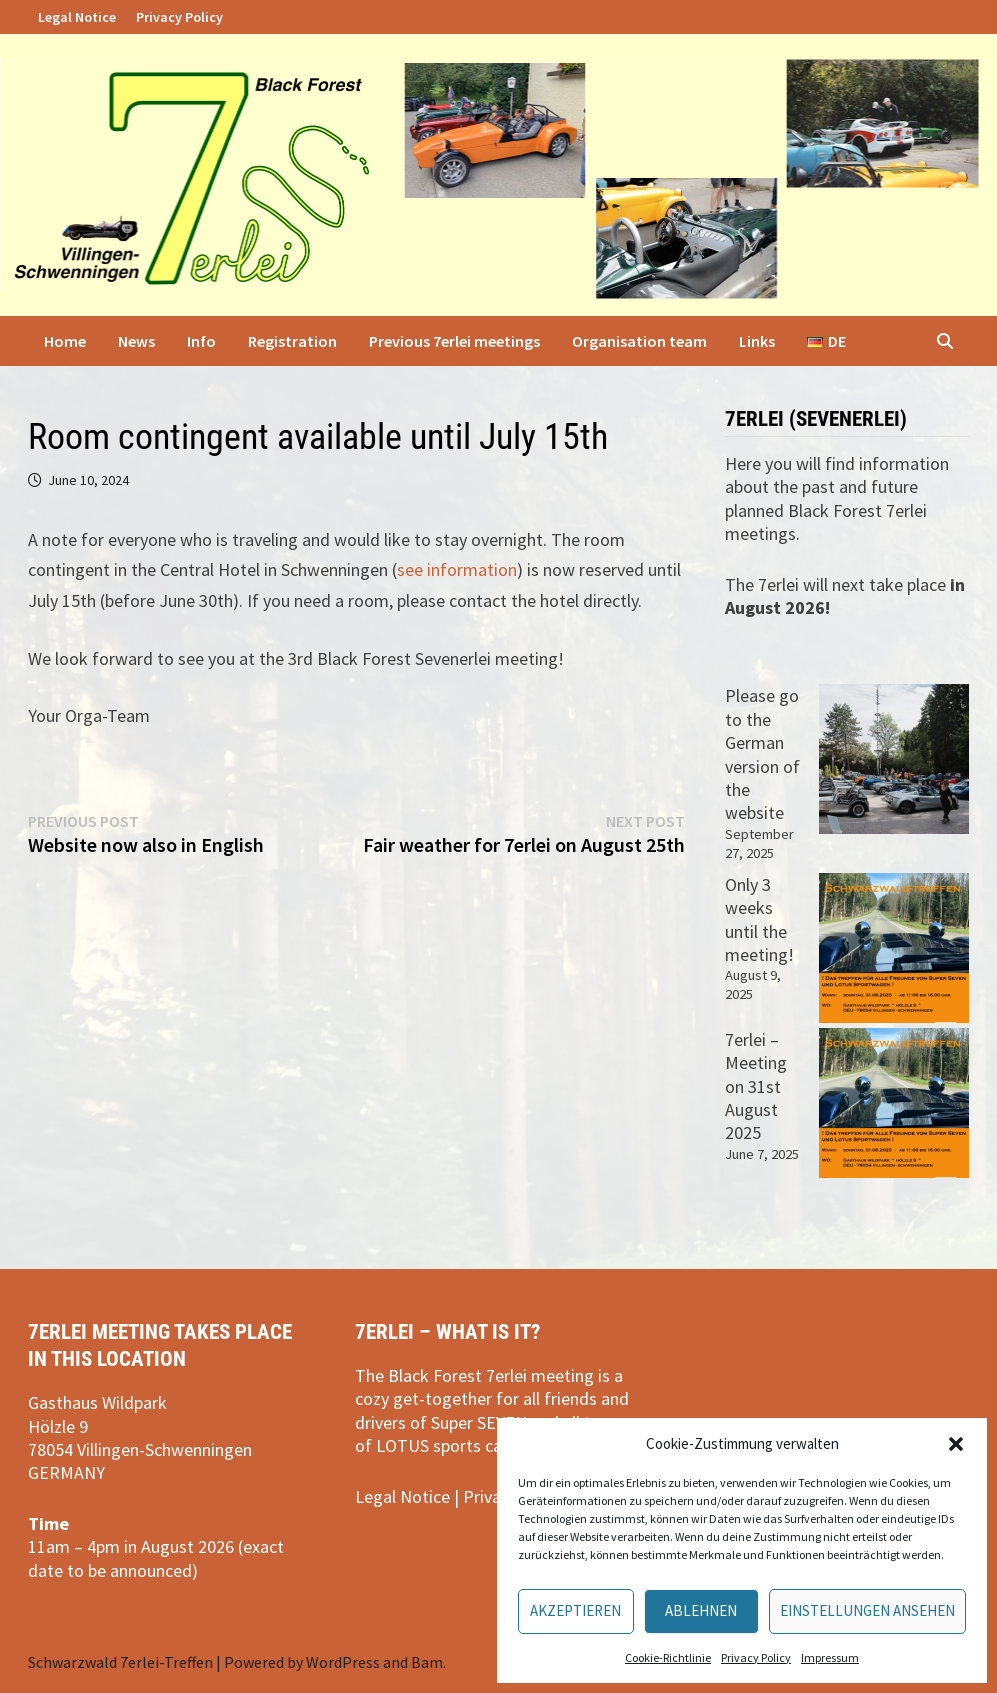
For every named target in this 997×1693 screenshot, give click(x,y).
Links (757, 341)
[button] (956, 1444)
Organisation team (639, 341)
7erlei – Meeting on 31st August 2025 (756, 1086)
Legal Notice (77, 17)
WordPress (343, 1662)
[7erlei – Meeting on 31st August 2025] (894, 1103)
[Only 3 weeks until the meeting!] (894, 948)
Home (65, 341)
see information (457, 569)
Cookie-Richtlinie (668, 1657)
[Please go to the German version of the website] (894, 759)
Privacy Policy (756, 1657)
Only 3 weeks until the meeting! (759, 919)
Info (201, 341)
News (136, 341)
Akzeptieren (575, 1610)
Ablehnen (701, 1610)
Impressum (830, 1657)
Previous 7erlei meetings (454, 341)
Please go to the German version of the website (762, 754)
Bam (427, 1662)
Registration (292, 341)
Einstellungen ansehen (867, 1610)
